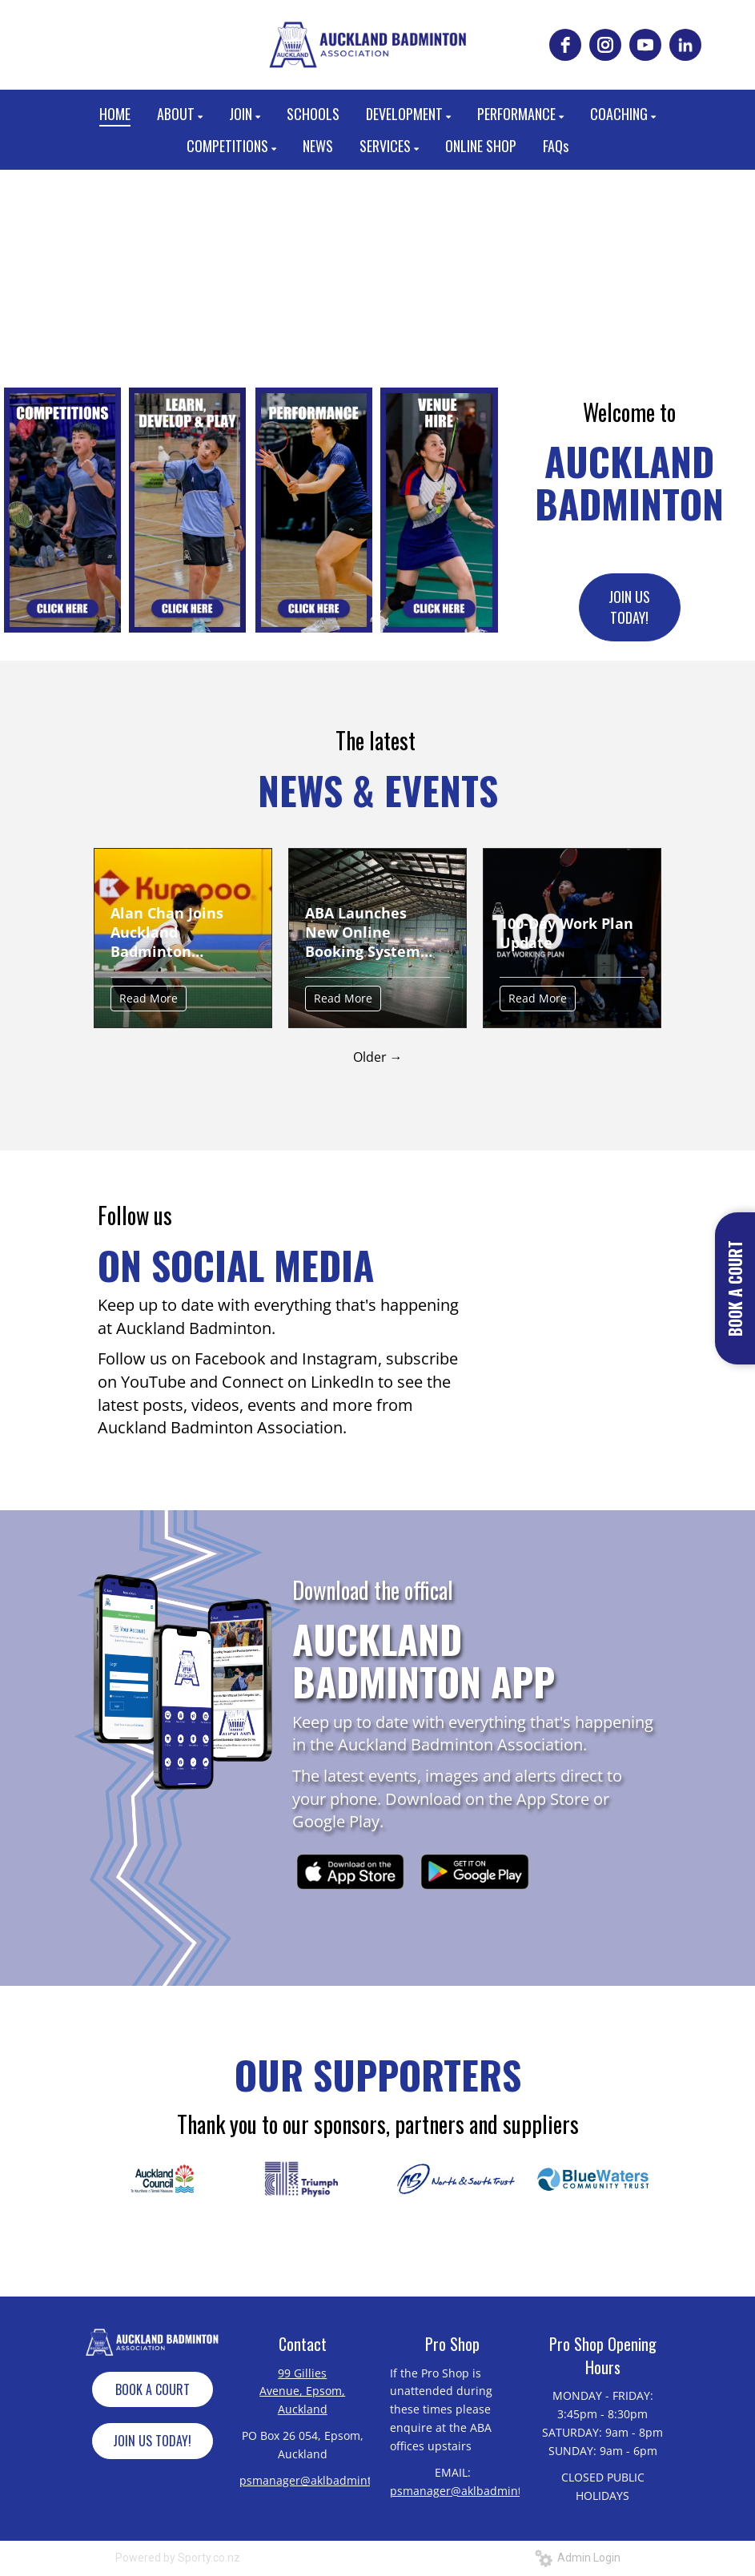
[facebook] (565, 45)
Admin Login (577, 2557)
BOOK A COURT (152, 2389)
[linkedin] (685, 45)
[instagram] (605, 45)
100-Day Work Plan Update (566, 933)
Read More (148, 998)
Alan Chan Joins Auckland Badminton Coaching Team (166, 932)
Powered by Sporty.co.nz (177, 2557)
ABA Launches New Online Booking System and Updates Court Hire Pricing (372, 932)
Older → (378, 1057)
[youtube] (645, 45)
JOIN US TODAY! (629, 607)
